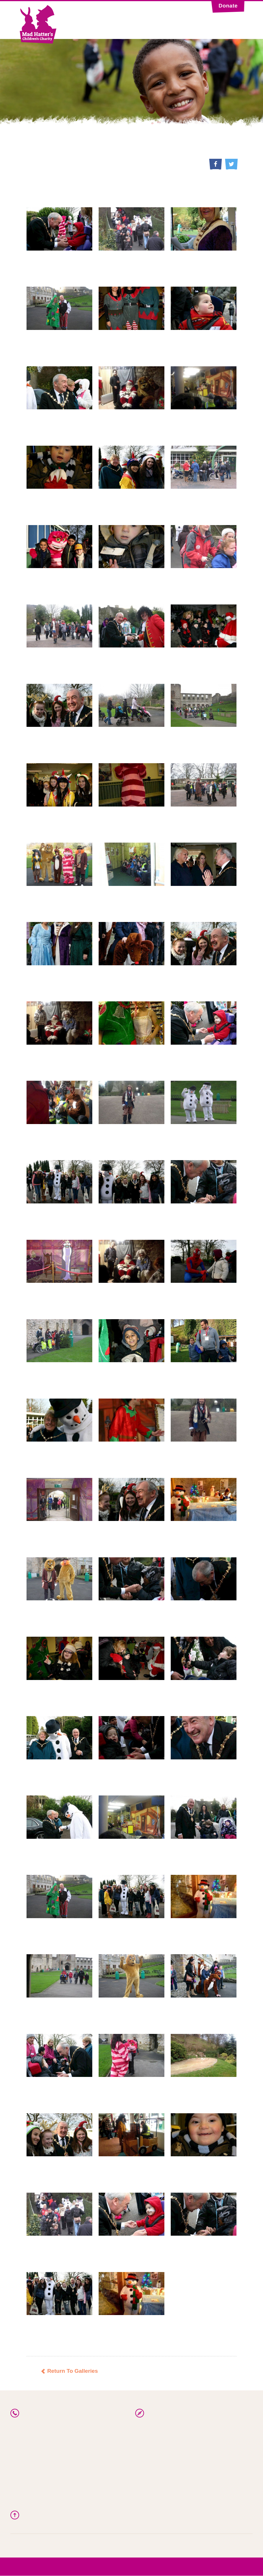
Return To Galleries (69, 2371)
